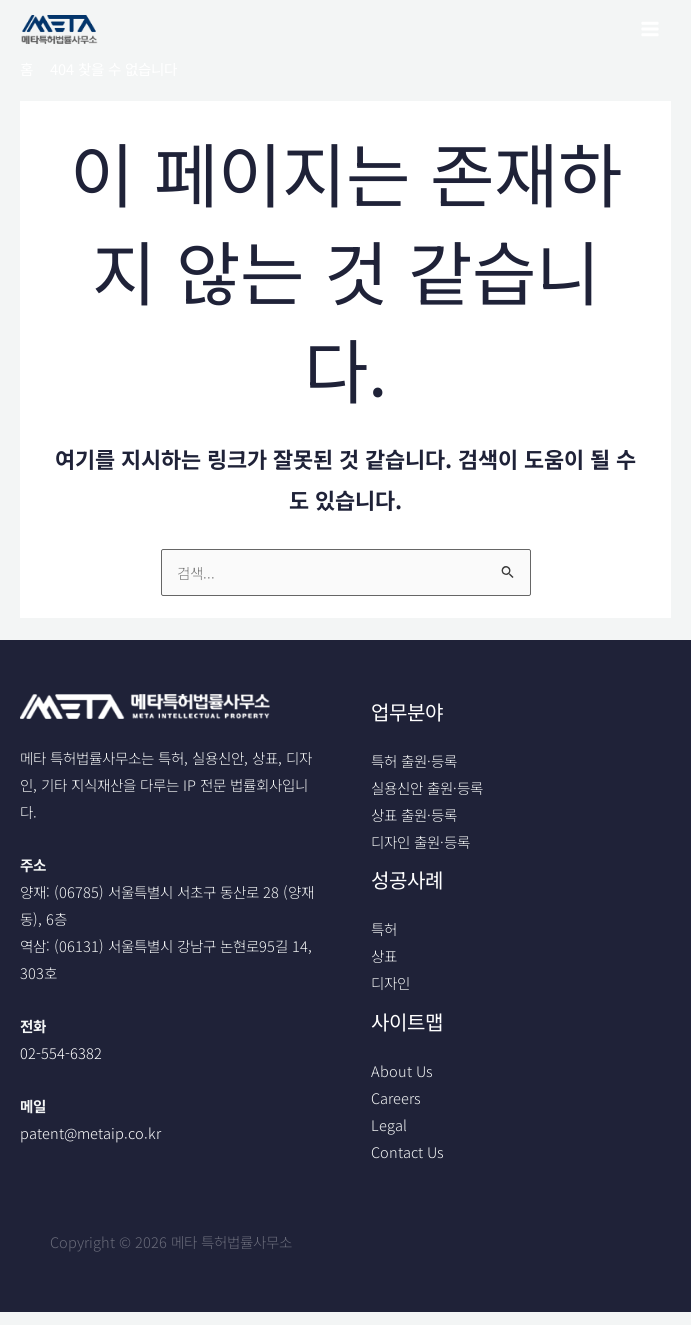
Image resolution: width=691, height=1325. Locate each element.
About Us (402, 1070)
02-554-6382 (61, 1052)
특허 (384, 928)
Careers (396, 1097)
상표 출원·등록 (414, 814)
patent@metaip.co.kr (90, 1132)
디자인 (390, 983)
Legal (389, 1124)
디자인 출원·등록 (420, 841)
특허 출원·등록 (414, 760)
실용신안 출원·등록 (427, 787)
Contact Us (407, 1151)
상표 (384, 956)
